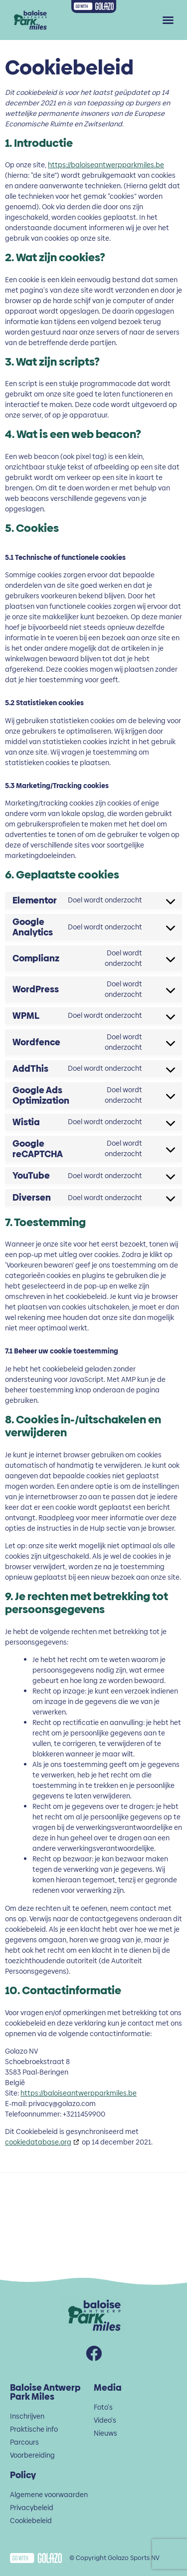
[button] (168, 20)
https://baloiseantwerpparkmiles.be (106, 165)
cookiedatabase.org (38, 2142)
